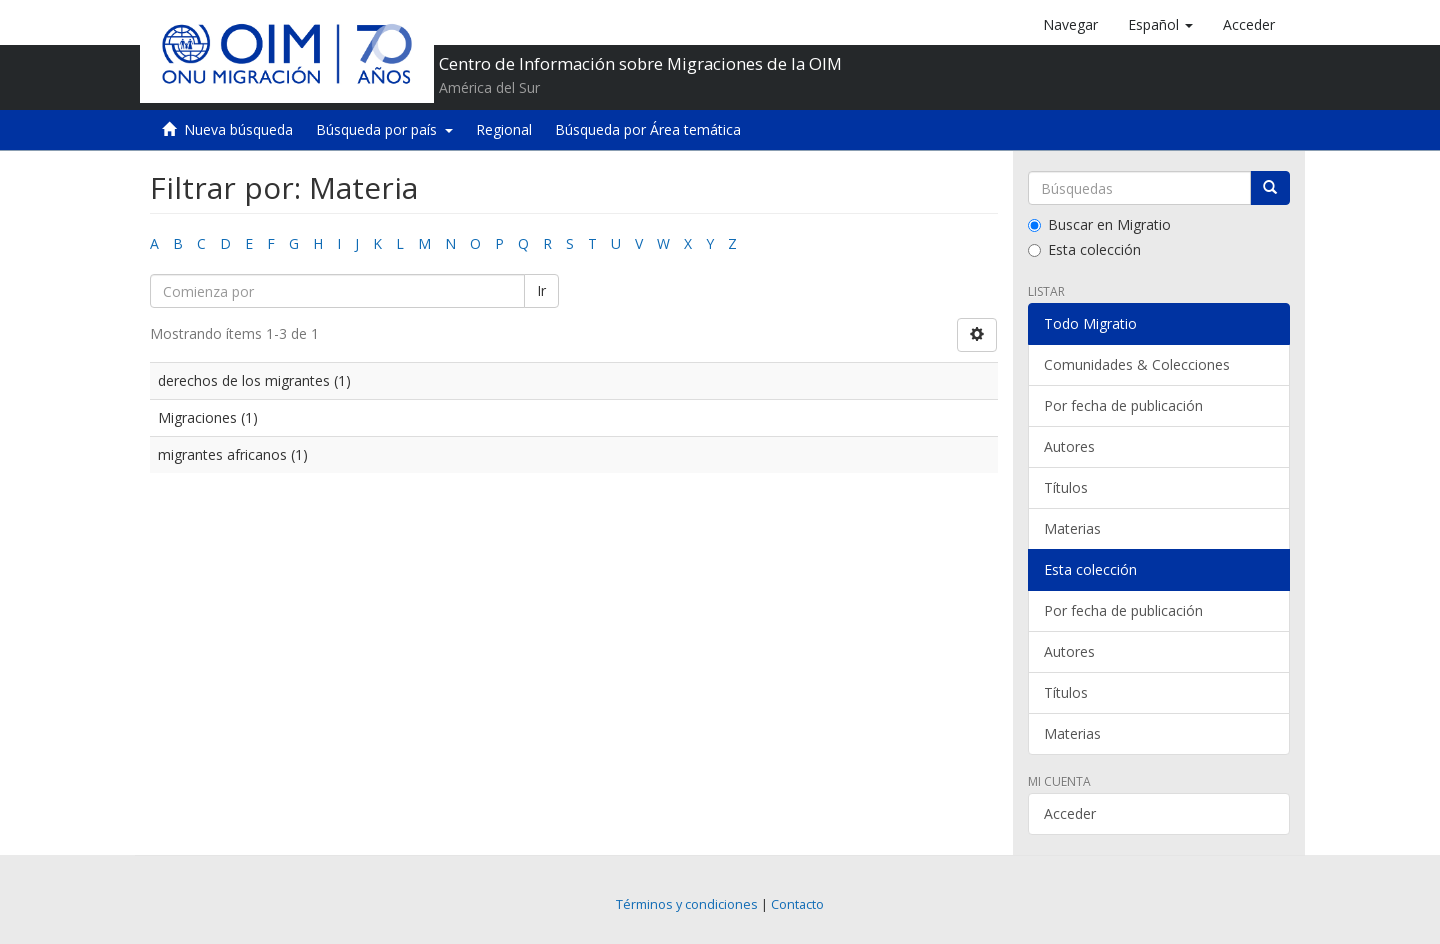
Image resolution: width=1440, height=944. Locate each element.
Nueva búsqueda (238, 129)
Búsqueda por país (384, 129)
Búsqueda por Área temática (648, 129)
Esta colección (1084, 249)
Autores (1069, 446)
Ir (541, 290)
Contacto (797, 904)
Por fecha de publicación (1123, 405)
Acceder (1070, 813)
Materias (1072, 528)
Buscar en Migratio (1099, 224)
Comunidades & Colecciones (1137, 364)
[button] (1160, 25)
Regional (504, 129)
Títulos (1066, 487)
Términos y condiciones (687, 904)
